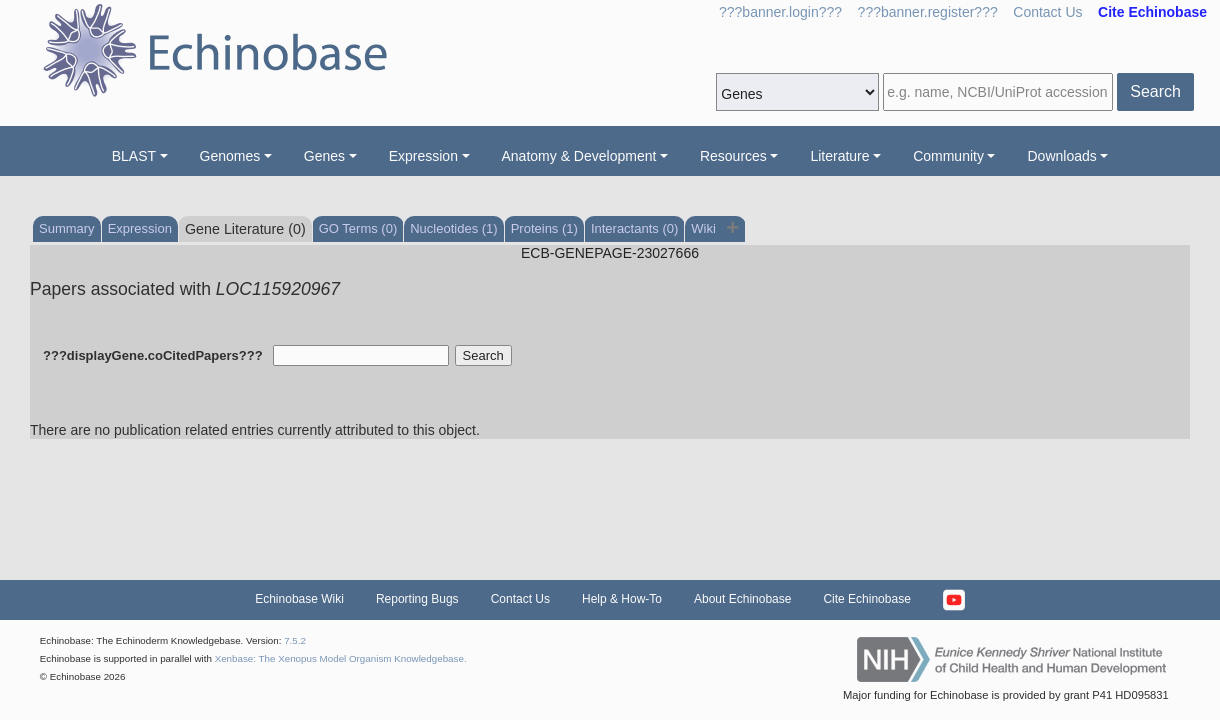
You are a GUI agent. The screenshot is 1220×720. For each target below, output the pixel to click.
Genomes (230, 156)
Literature (839, 156)
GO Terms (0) (358, 228)
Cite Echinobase (866, 599)
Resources (733, 156)
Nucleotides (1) (453, 228)
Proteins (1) (544, 228)
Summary (67, 228)
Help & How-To (622, 599)
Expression (423, 156)
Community (948, 156)
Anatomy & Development (579, 156)
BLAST (134, 156)
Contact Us (1047, 12)
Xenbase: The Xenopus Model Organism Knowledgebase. (341, 658)
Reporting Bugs (417, 599)
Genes (324, 156)
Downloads (1061, 156)
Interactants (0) (634, 228)
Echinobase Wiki (299, 599)
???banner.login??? (780, 12)
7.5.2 (295, 640)
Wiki (705, 228)
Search (1155, 91)
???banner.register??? (928, 12)
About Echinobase (742, 599)
